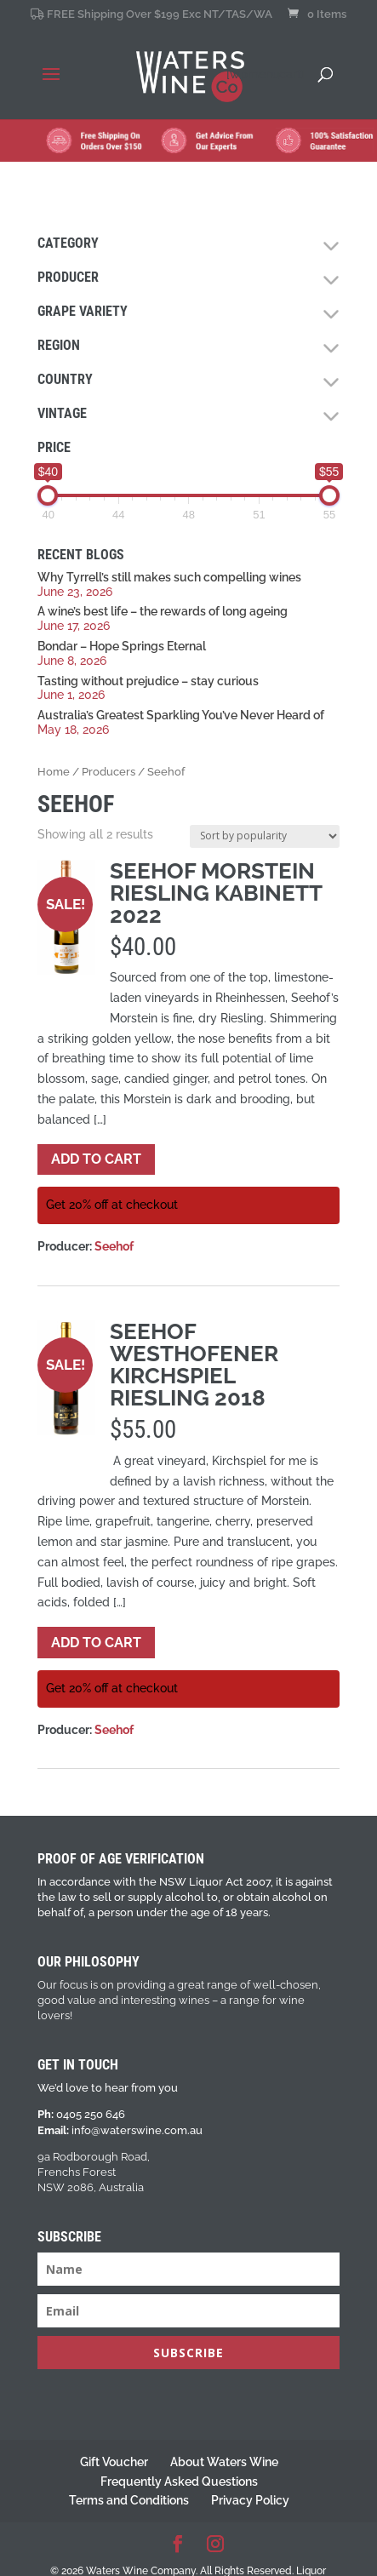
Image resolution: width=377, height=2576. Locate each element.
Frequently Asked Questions (179, 2481)
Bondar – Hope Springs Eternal (121, 646)
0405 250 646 (90, 2114)
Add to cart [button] (96, 1159)
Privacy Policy (250, 2500)
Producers (108, 771)
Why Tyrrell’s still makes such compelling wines (169, 577)
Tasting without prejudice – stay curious (148, 681)
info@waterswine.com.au (137, 2130)
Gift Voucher (114, 2462)
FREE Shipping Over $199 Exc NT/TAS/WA (151, 14)
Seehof (114, 1246)
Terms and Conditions (129, 2500)
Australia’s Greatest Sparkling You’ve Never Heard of (180, 715)
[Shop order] (265, 836)
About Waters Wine (224, 2462)
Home (53, 771)
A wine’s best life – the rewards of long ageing (162, 611)
